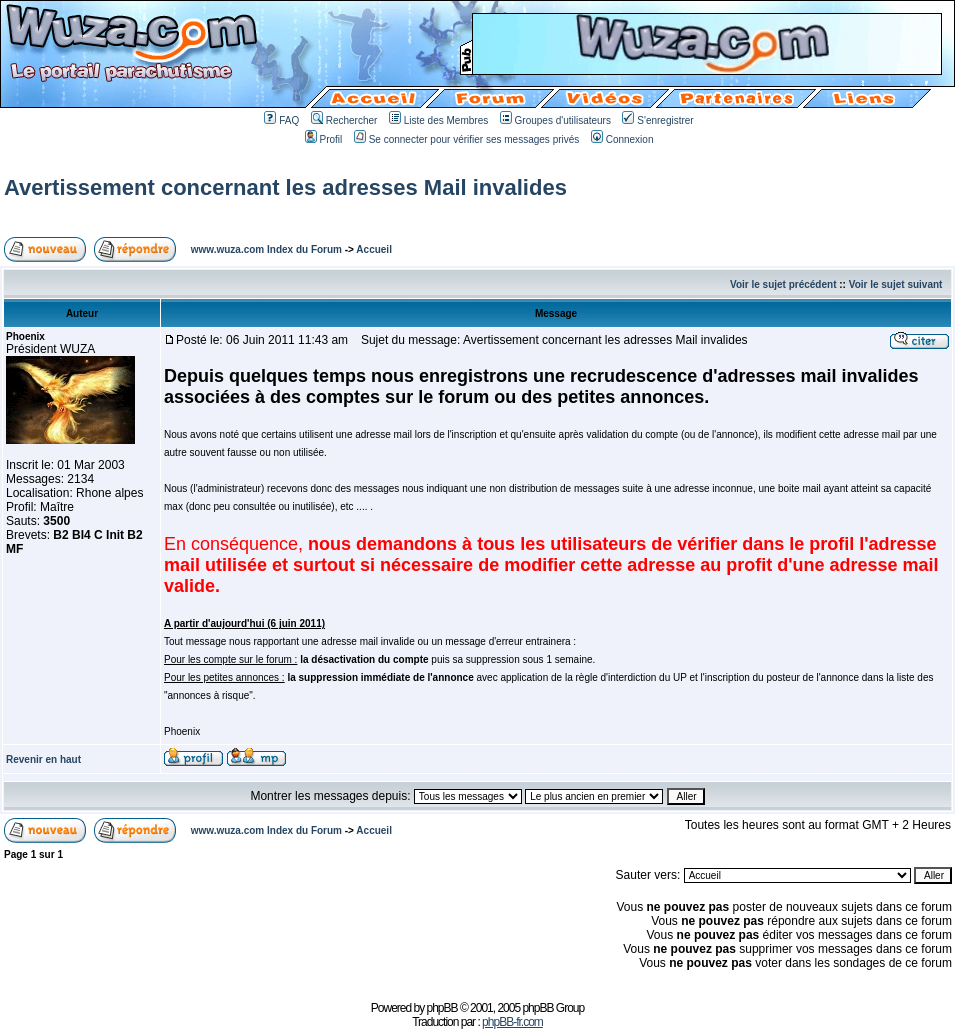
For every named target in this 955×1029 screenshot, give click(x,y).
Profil (324, 139)
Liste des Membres (438, 120)
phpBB (442, 1008)
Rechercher (344, 120)
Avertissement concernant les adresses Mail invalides (285, 187)
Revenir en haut (43, 759)
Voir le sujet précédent (783, 284)
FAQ (281, 120)
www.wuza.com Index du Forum (266, 249)
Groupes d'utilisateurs (555, 120)
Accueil (374, 249)
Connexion (622, 139)
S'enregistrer (657, 120)
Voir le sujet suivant (896, 284)
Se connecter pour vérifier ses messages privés (467, 139)
